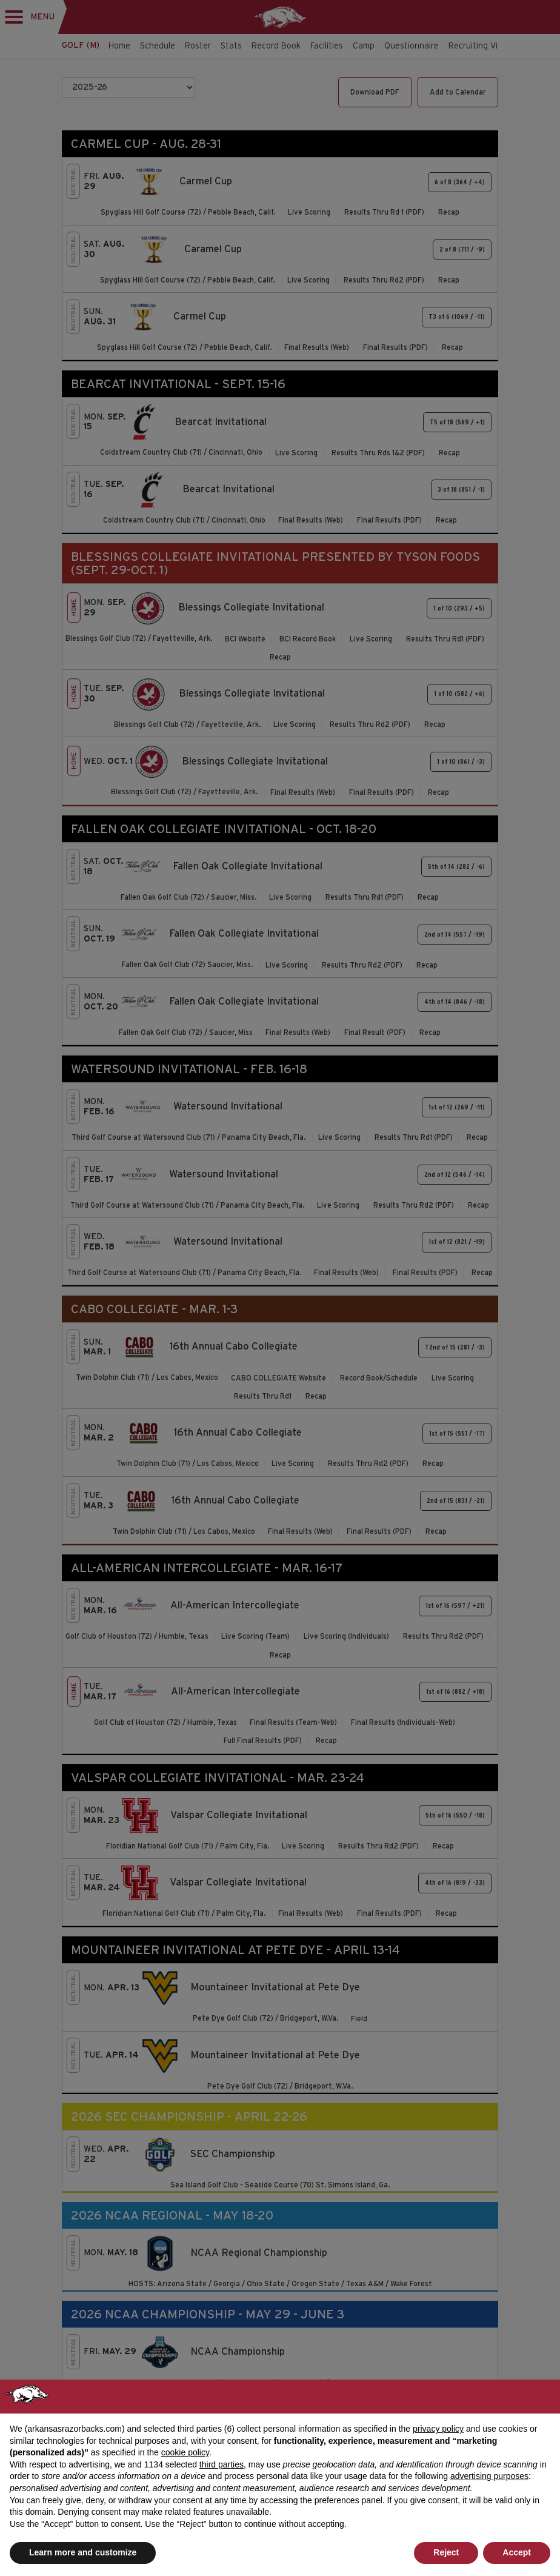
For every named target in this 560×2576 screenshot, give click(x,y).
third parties (221, 2464)
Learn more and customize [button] (82, 2552)
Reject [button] (446, 2552)
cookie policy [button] (185, 2452)
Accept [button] (516, 2552)
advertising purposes (489, 2476)
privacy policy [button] (438, 2429)
